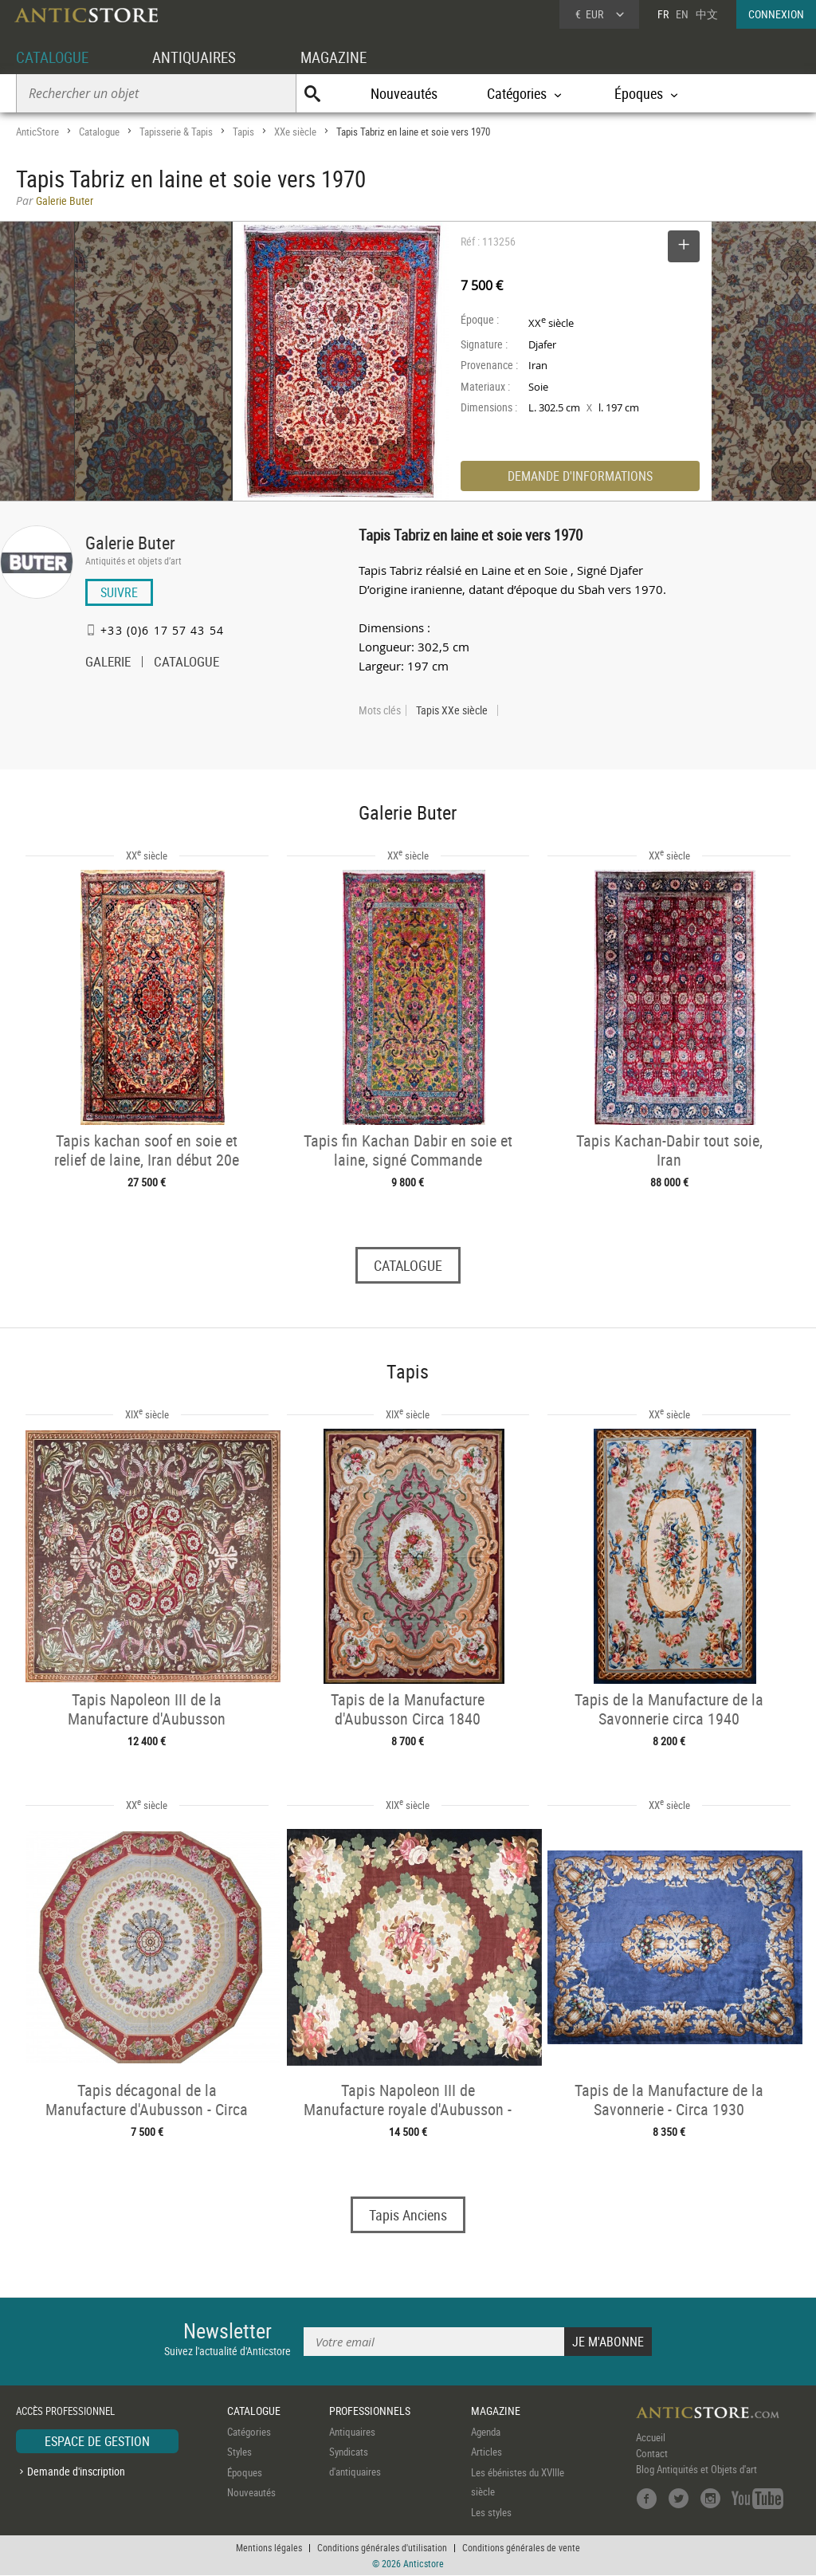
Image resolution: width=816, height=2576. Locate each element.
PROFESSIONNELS (369, 2411)
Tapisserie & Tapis (176, 131)
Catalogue (99, 131)
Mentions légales (269, 2548)
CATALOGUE (54, 57)
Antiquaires (352, 2432)
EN (682, 14)
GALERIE (108, 663)
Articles (486, 2452)
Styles (239, 2452)
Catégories (249, 2432)
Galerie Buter (130, 542)
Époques (244, 2472)
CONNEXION (776, 14)
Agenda (485, 2432)
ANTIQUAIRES (201, 57)
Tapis (243, 131)
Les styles (491, 2512)
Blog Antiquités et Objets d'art (696, 2469)
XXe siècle (295, 131)
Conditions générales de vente (521, 2548)
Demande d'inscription (76, 2472)
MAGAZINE (344, 57)
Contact (652, 2453)
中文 (707, 14)
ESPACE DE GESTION (97, 2441)
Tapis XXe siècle (452, 710)
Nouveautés (404, 93)
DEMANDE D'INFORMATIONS (580, 476)
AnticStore (37, 131)
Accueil (650, 2437)
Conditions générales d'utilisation (382, 2548)
